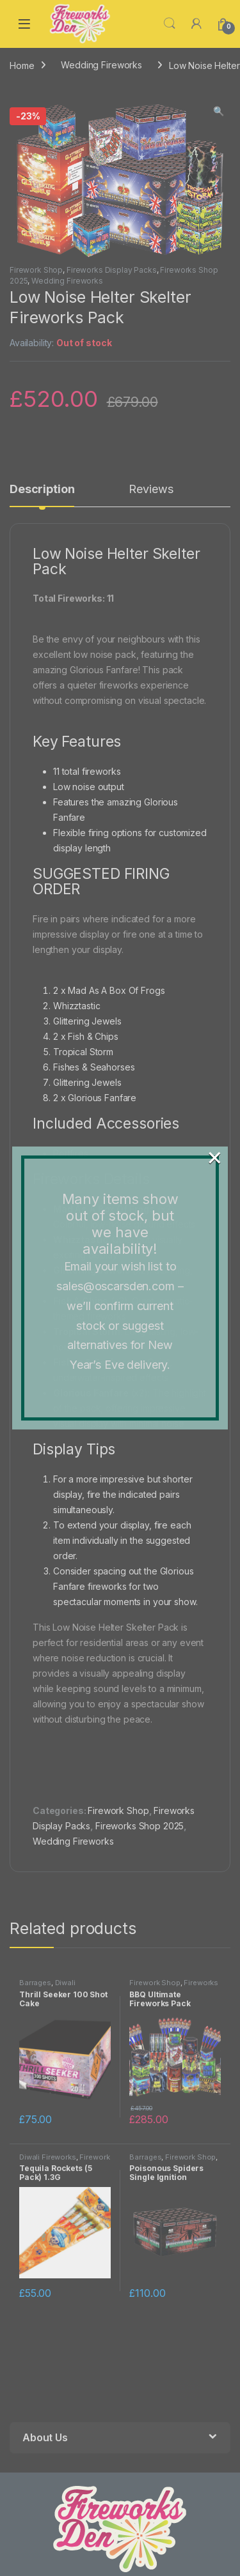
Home (22, 64)
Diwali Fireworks (47, 1986)
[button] (218, 111)
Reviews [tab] (151, 490)
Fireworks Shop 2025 (139, 1825)
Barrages (35, 1982)
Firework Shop (36, 270)
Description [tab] (42, 490)
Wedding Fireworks (101, 64)
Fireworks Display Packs (112, 270)
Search (170, 24)
